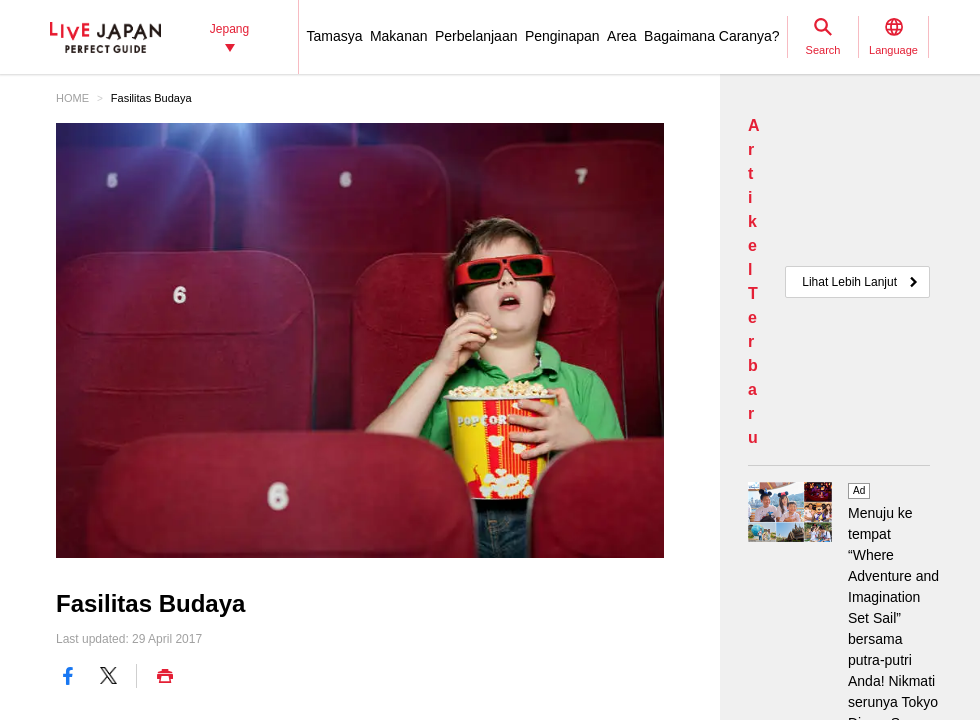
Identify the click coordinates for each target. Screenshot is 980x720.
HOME (72, 98)
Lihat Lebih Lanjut (849, 282)
